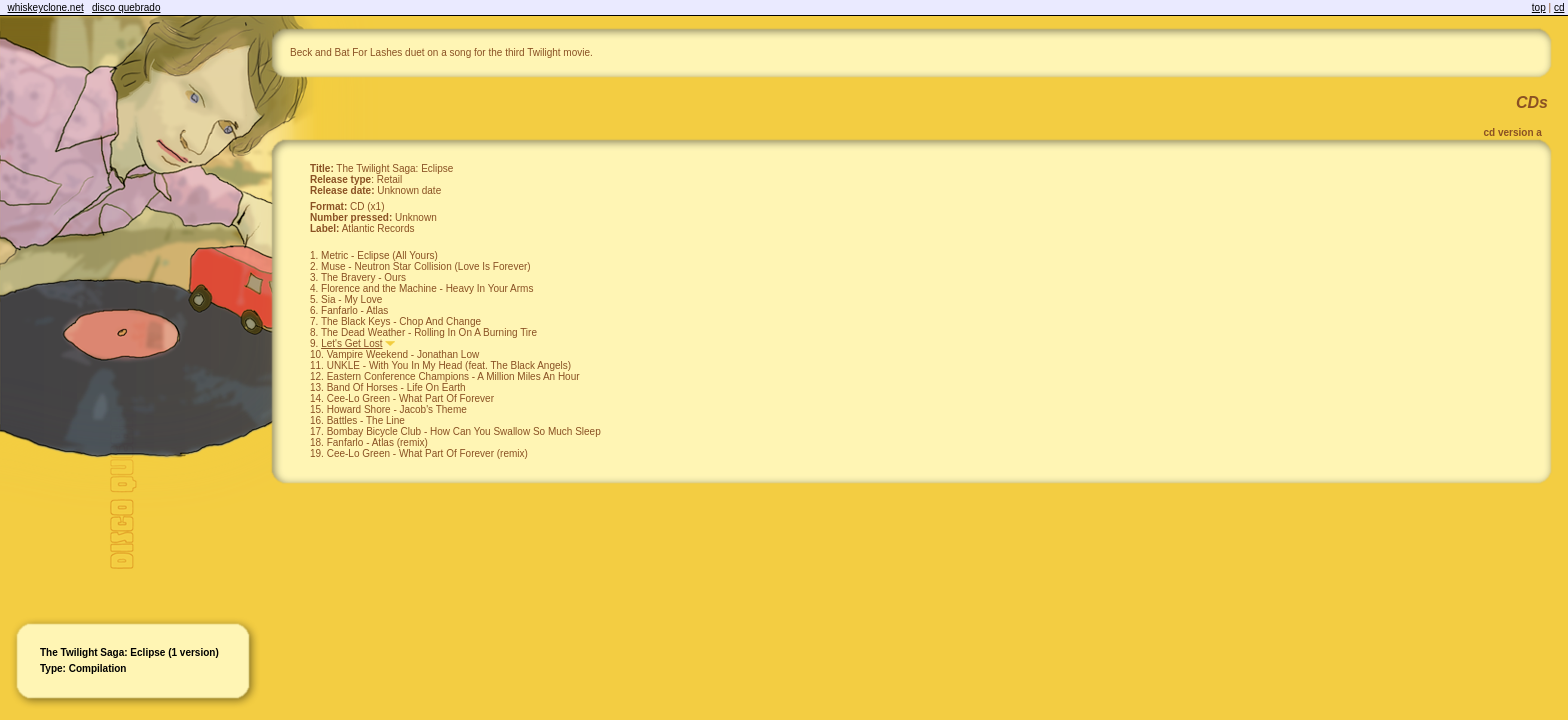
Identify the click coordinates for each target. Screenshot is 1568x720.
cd (1559, 7)
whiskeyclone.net (46, 7)
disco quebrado (126, 7)
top (1539, 7)
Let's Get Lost (351, 343)
